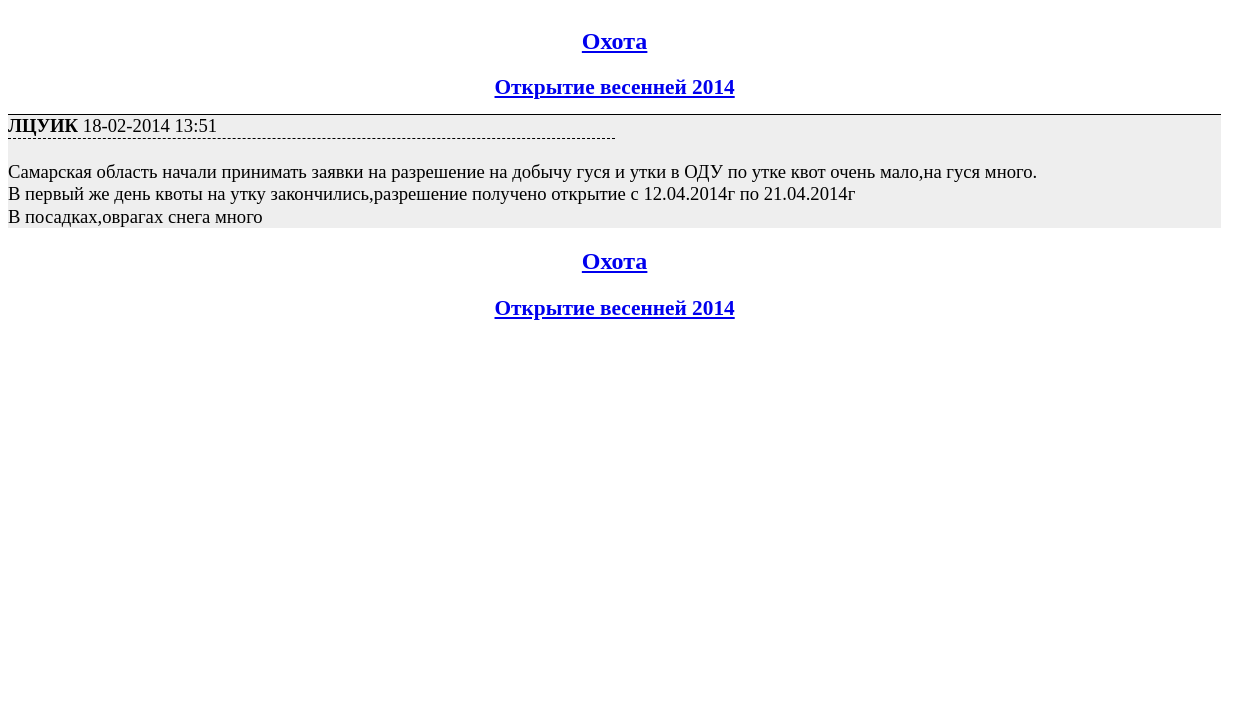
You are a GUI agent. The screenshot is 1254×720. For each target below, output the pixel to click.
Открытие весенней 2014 (615, 87)
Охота (615, 41)
